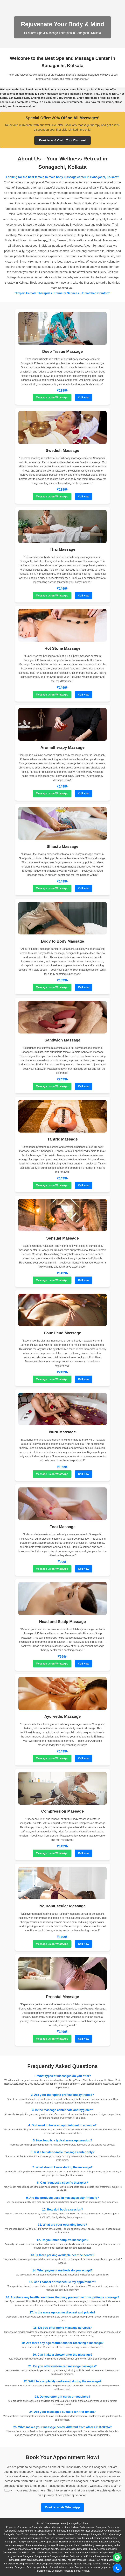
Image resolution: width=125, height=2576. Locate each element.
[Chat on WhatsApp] (117, 2557)
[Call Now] (117, 2568)
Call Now (83, 397)
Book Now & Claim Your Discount (62, 140)
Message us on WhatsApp (52, 397)
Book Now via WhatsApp (62, 2507)
